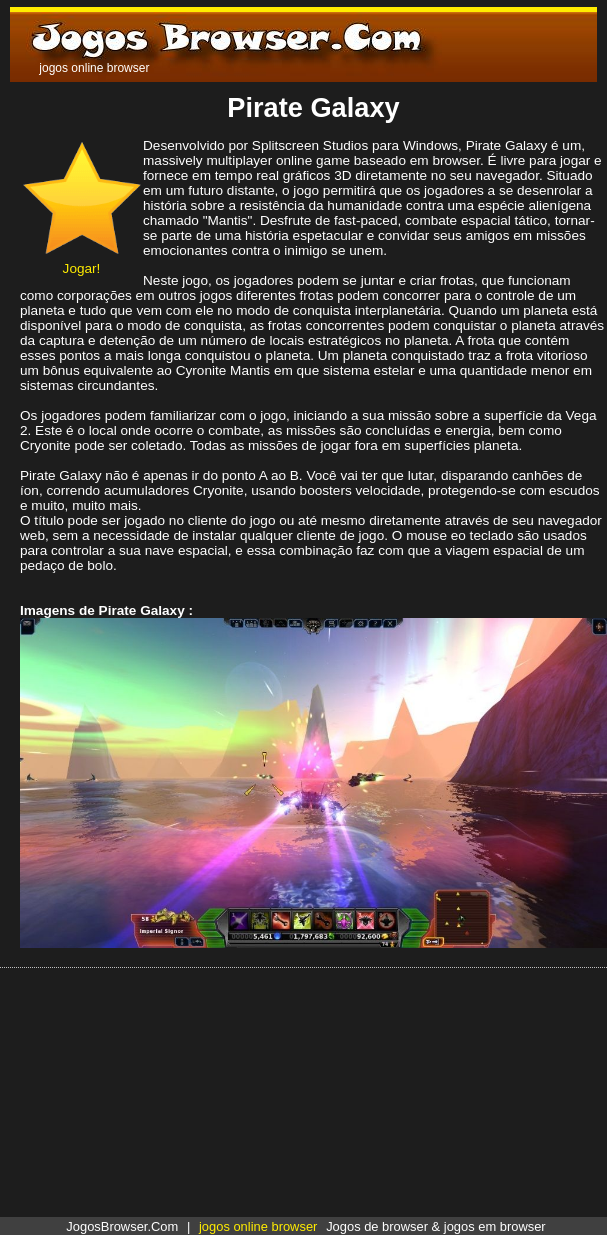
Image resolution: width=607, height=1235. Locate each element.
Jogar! (81, 261)
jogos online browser (258, 1226)
